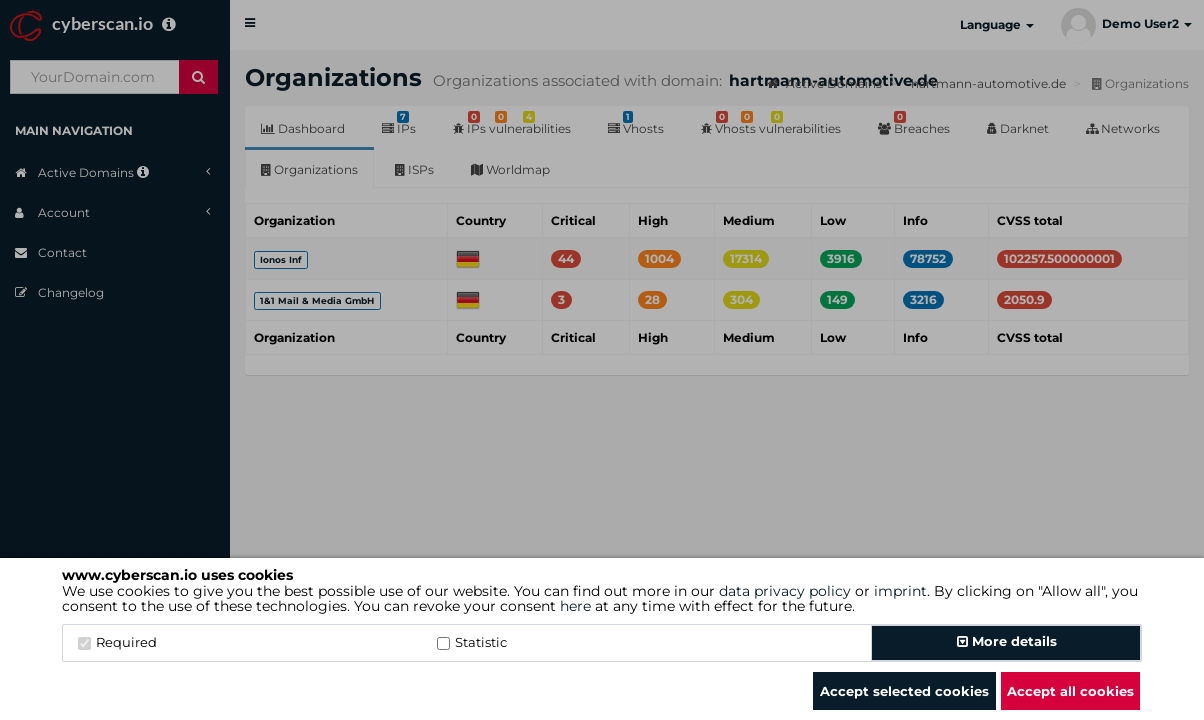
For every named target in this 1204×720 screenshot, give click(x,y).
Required (117, 642)
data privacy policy (785, 591)
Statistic (472, 642)
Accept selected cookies (904, 691)
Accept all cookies (1070, 691)
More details (1007, 641)
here (575, 606)
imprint (900, 591)
